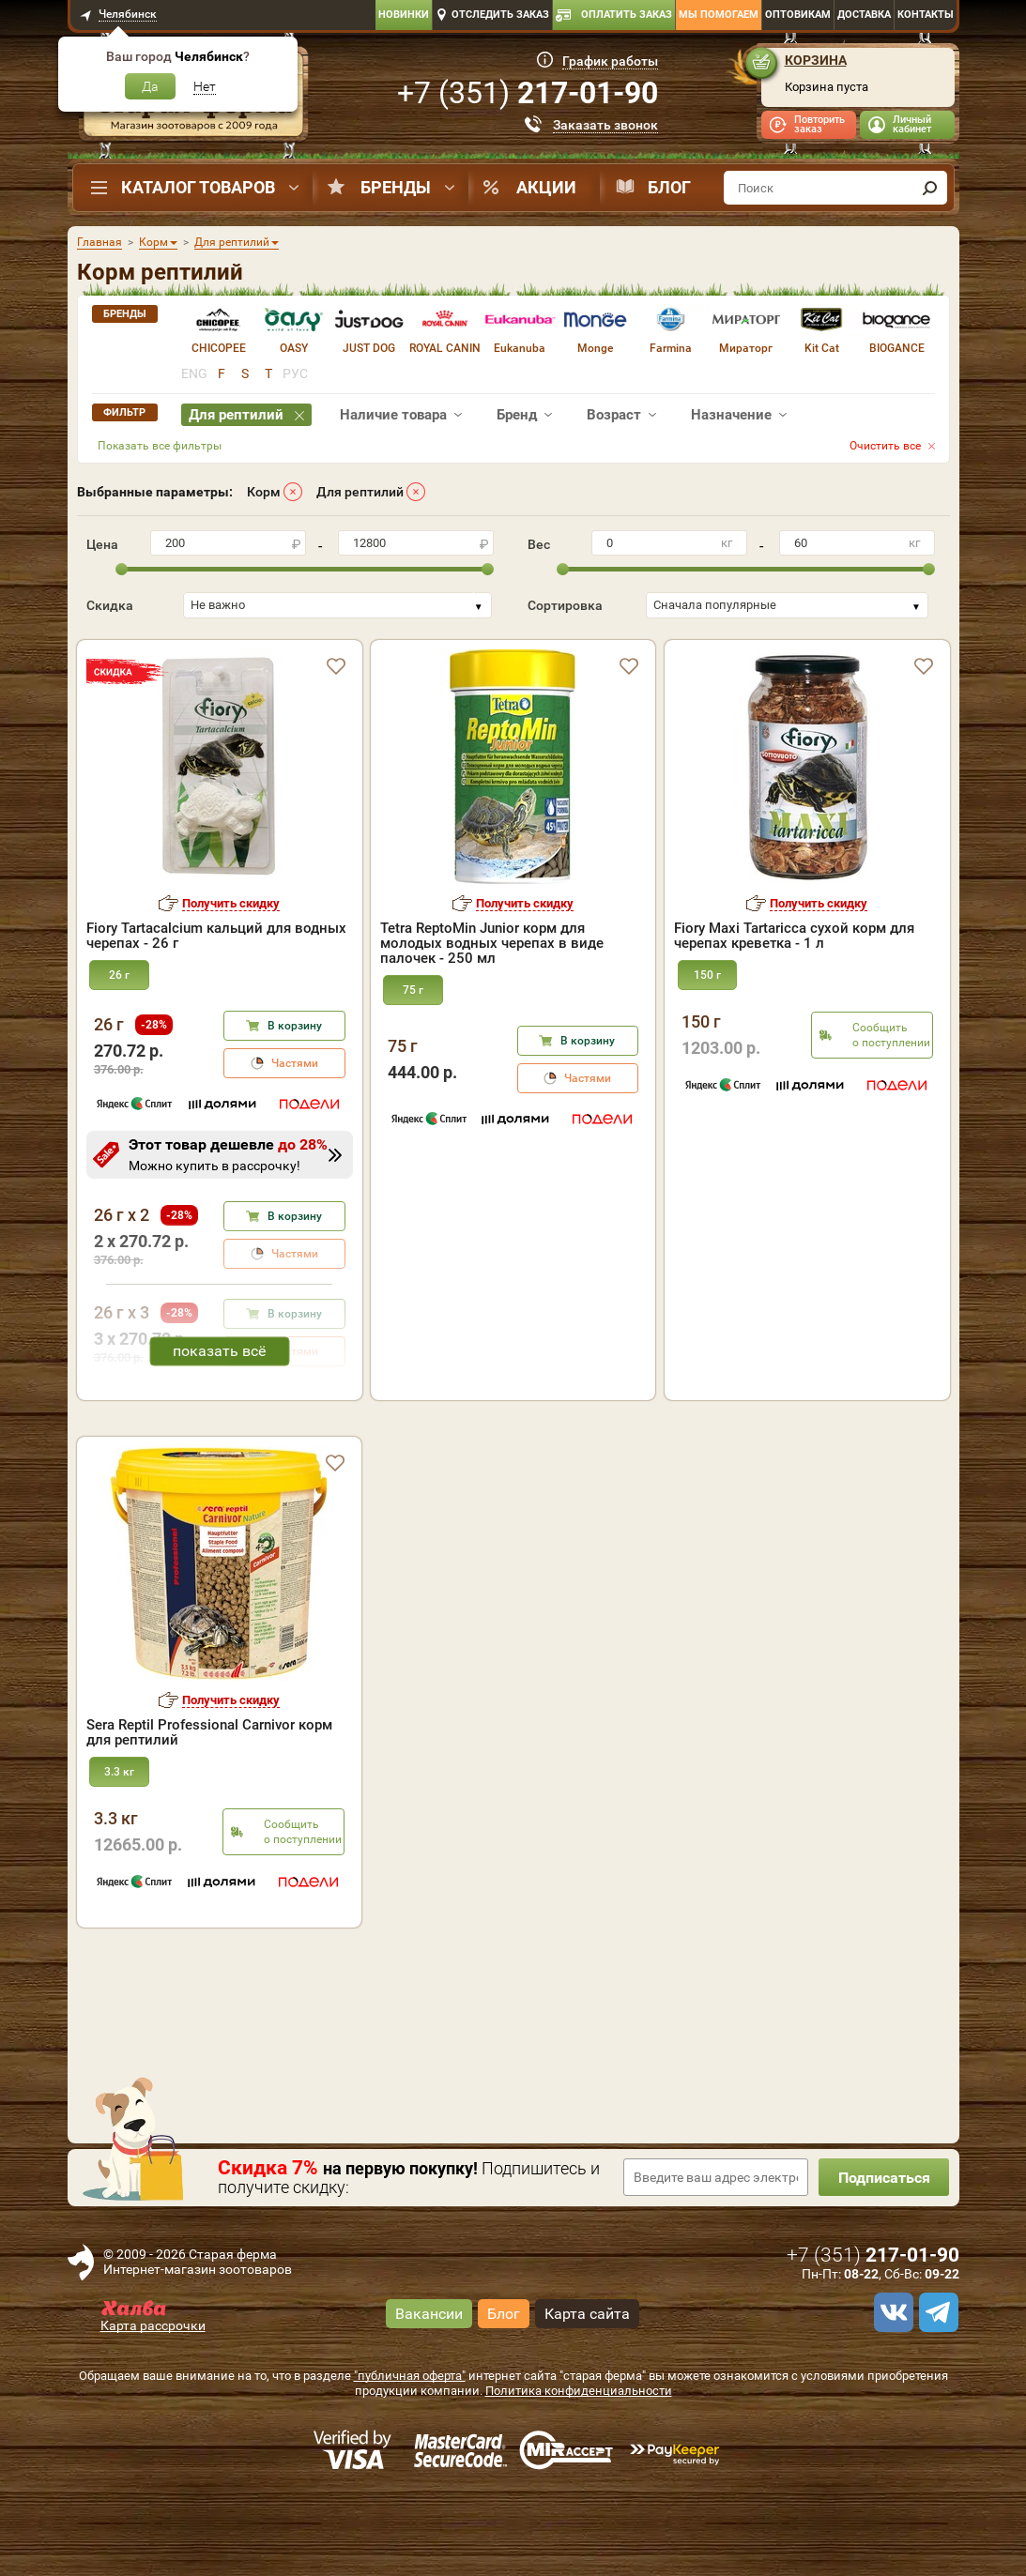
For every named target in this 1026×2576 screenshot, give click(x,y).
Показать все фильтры (160, 445)
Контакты (925, 14)
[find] (930, 188)
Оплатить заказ (626, 14)
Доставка (864, 14)
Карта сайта (587, 2393)
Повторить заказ (819, 124)
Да (150, 86)
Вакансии (429, 2393)
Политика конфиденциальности (578, 2471)
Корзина (816, 60)
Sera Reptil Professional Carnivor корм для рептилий (209, 1813)
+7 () (527, 93)
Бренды (395, 187)
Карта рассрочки (153, 2406)
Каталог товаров (198, 187)
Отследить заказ (500, 14)
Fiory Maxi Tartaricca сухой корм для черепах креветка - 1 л (794, 936)
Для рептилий (360, 491)
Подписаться (883, 2258)
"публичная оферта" (410, 2456)
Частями (294, 1063)
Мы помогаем (718, 14)
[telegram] (935, 2393)
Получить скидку (231, 903)
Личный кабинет (912, 124)
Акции (546, 187)
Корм (264, 491)
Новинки (403, 14)
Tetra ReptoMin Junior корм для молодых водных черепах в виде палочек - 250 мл (492, 943)
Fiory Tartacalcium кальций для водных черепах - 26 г (216, 936)
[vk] (890, 2393)
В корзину (295, 1025)
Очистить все (885, 445)
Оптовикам (798, 14)
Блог (669, 187)
